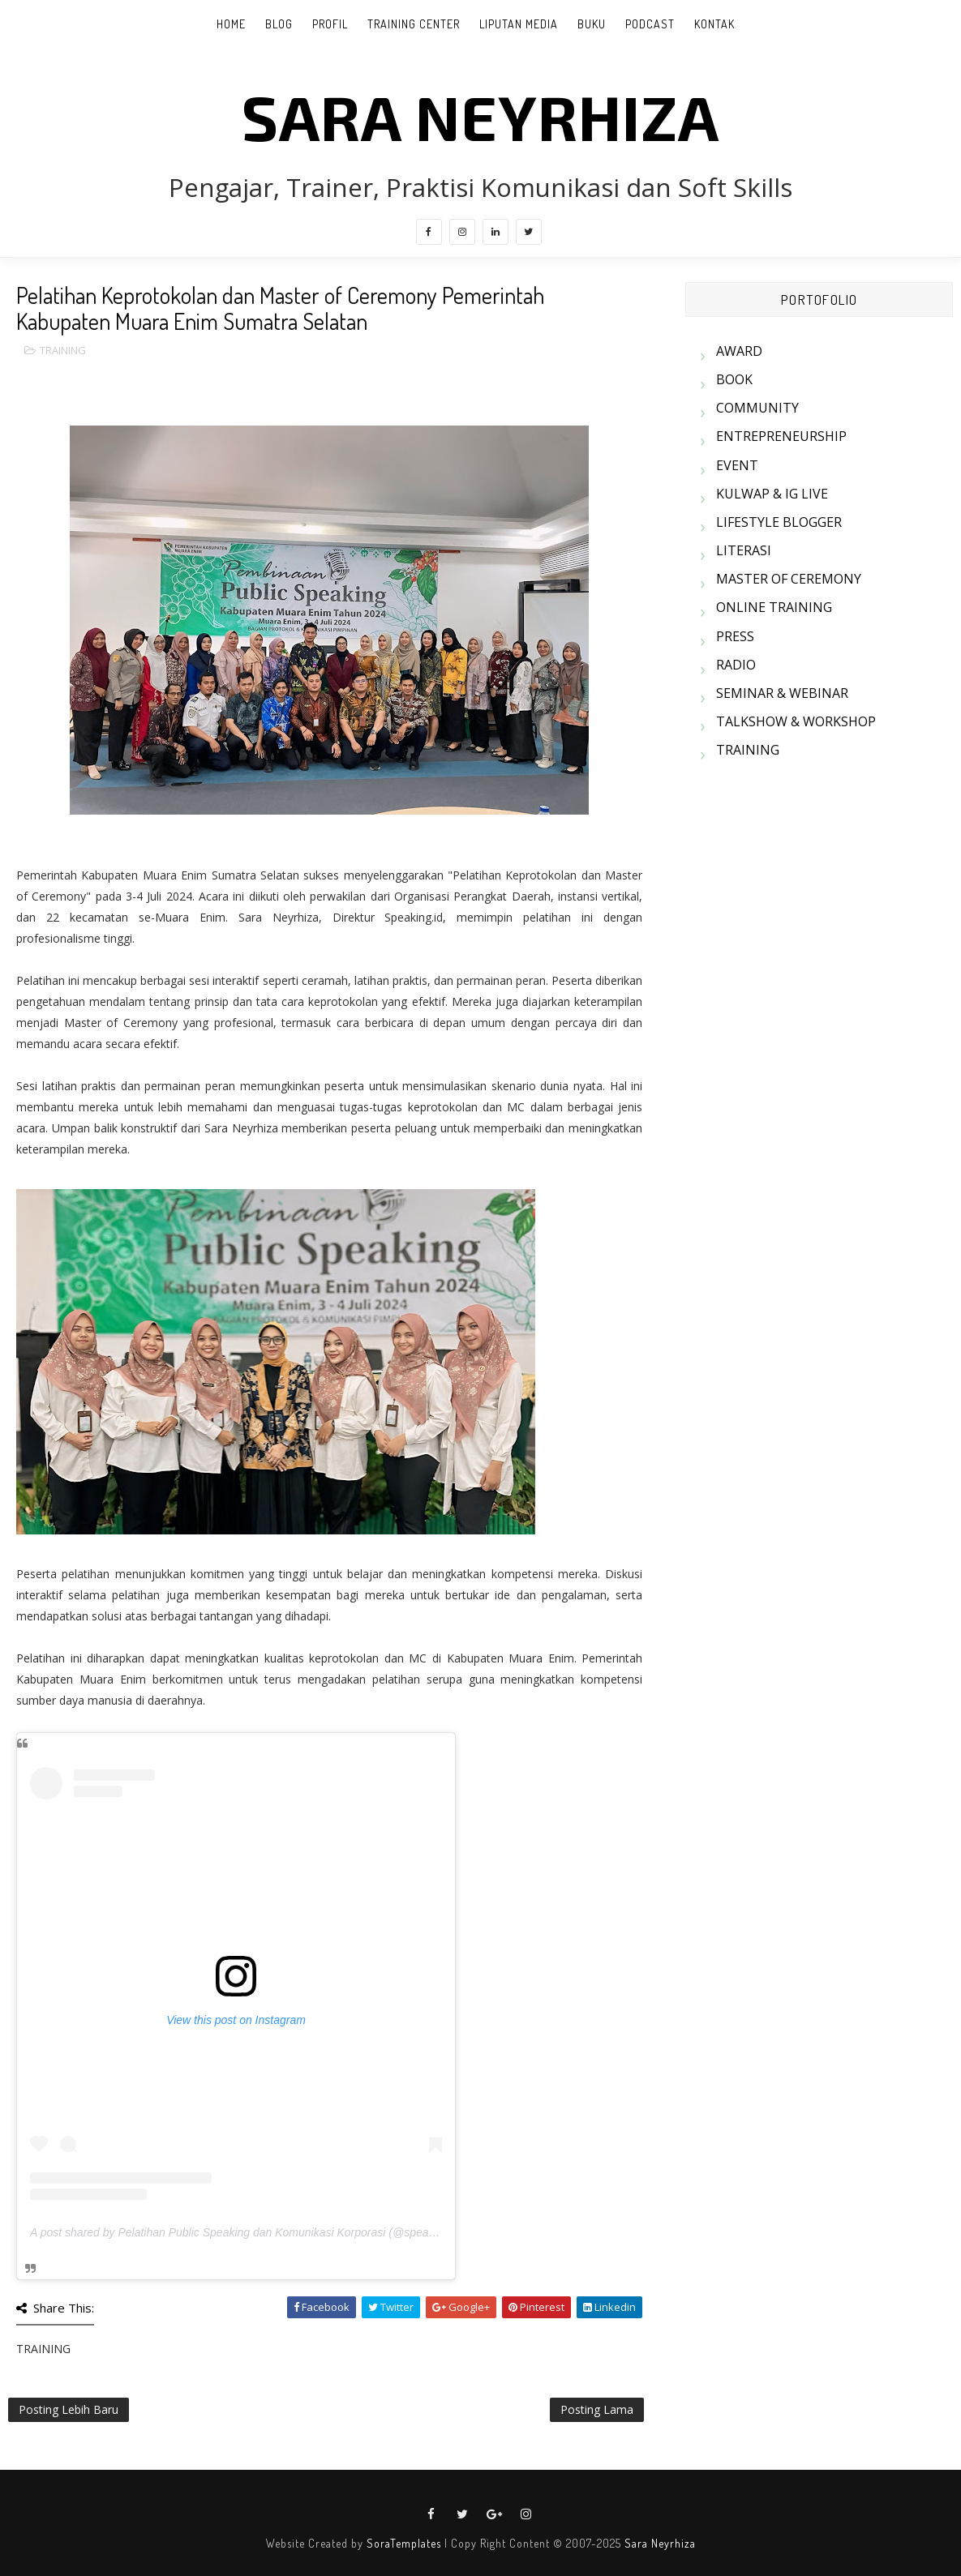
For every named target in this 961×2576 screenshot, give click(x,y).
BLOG (279, 24)
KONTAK (714, 24)
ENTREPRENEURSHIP (781, 436)
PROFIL (330, 24)
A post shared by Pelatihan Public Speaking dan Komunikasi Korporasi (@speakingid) (246, 2232)
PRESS (735, 636)
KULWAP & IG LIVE (772, 494)
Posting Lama (596, 2409)
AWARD (739, 351)
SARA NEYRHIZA (480, 116)
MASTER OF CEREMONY (788, 579)
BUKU (591, 24)
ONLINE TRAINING (774, 607)
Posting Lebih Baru (68, 2409)
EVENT (737, 465)
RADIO (736, 665)
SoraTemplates (404, 2543)
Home (231, 24)
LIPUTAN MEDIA (518, 24)
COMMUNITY (757, 408)
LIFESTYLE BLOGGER (779, 522)
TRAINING (63, 350)
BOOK (734, 379)
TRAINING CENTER (413, 24)
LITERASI (743, 550)
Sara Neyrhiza (660, 2543)
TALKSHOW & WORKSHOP (796, 721)
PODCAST (650, 24)
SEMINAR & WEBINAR (782, 693)
